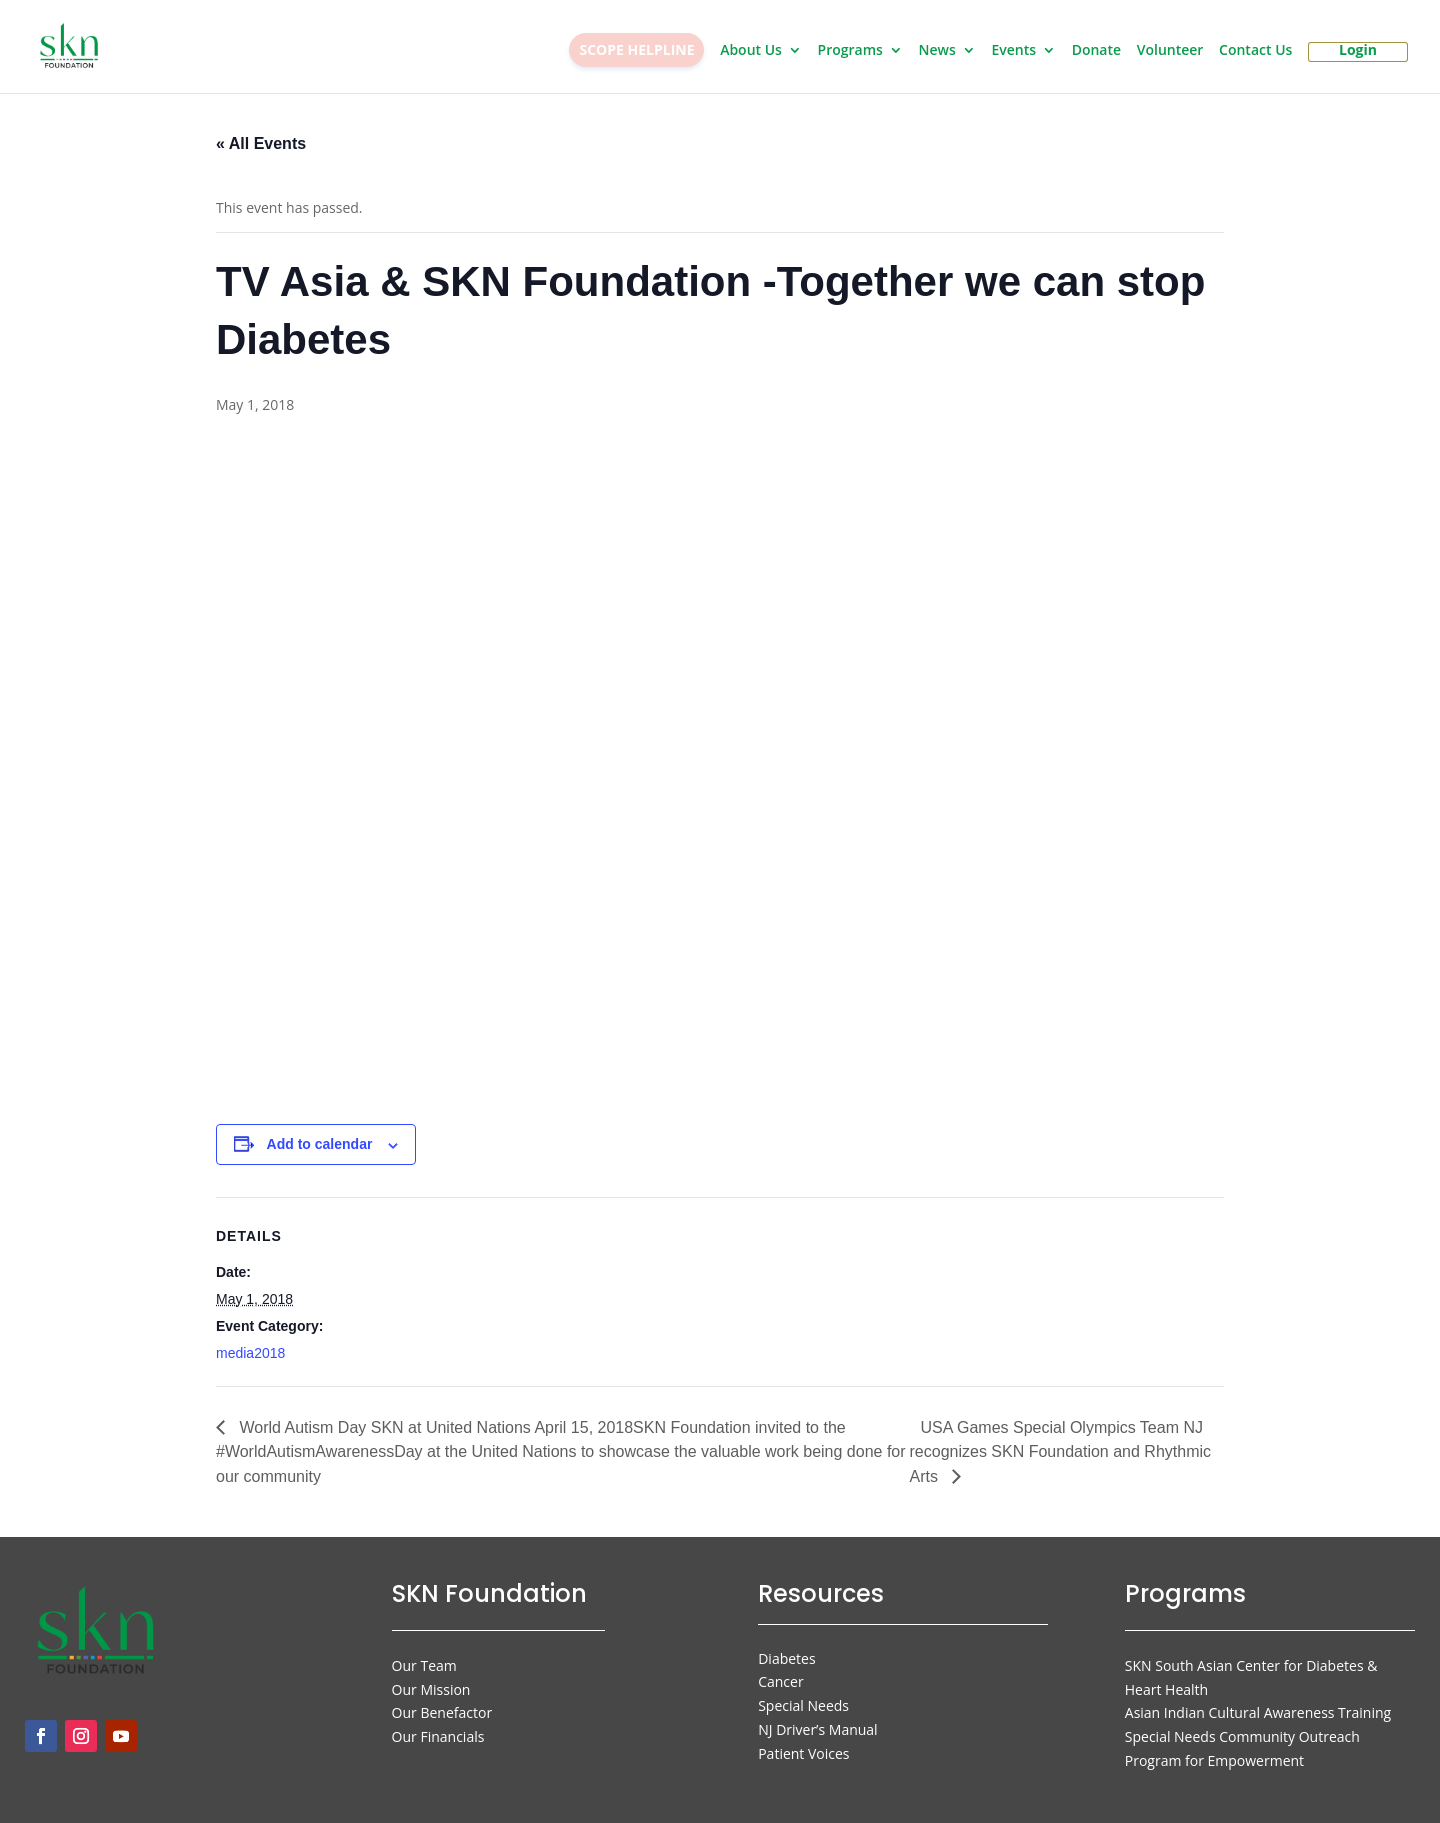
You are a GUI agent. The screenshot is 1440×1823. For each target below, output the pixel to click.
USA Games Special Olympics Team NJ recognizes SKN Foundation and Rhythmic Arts (1061, 1440)
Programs (850, 51)
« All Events (261, 131)
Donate (1096, 51)
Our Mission (431, 1677)
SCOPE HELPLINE (636, 49)
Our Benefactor (442, 1700)
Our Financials (438, 1724)
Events (1013, 51)
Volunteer (1170, 51)
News (937, 51)
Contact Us (1255, 51)
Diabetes (786, 1646)
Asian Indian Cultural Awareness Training (1258, 1700)
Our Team (424, 1653)
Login (1358, 51)
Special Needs (803, 1693)
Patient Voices (803, 1741)
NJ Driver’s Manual (817, 1717)
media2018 (250, 1341)
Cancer (780, 1669)
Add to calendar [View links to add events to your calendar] (320, 1132)
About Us (751, 51)
